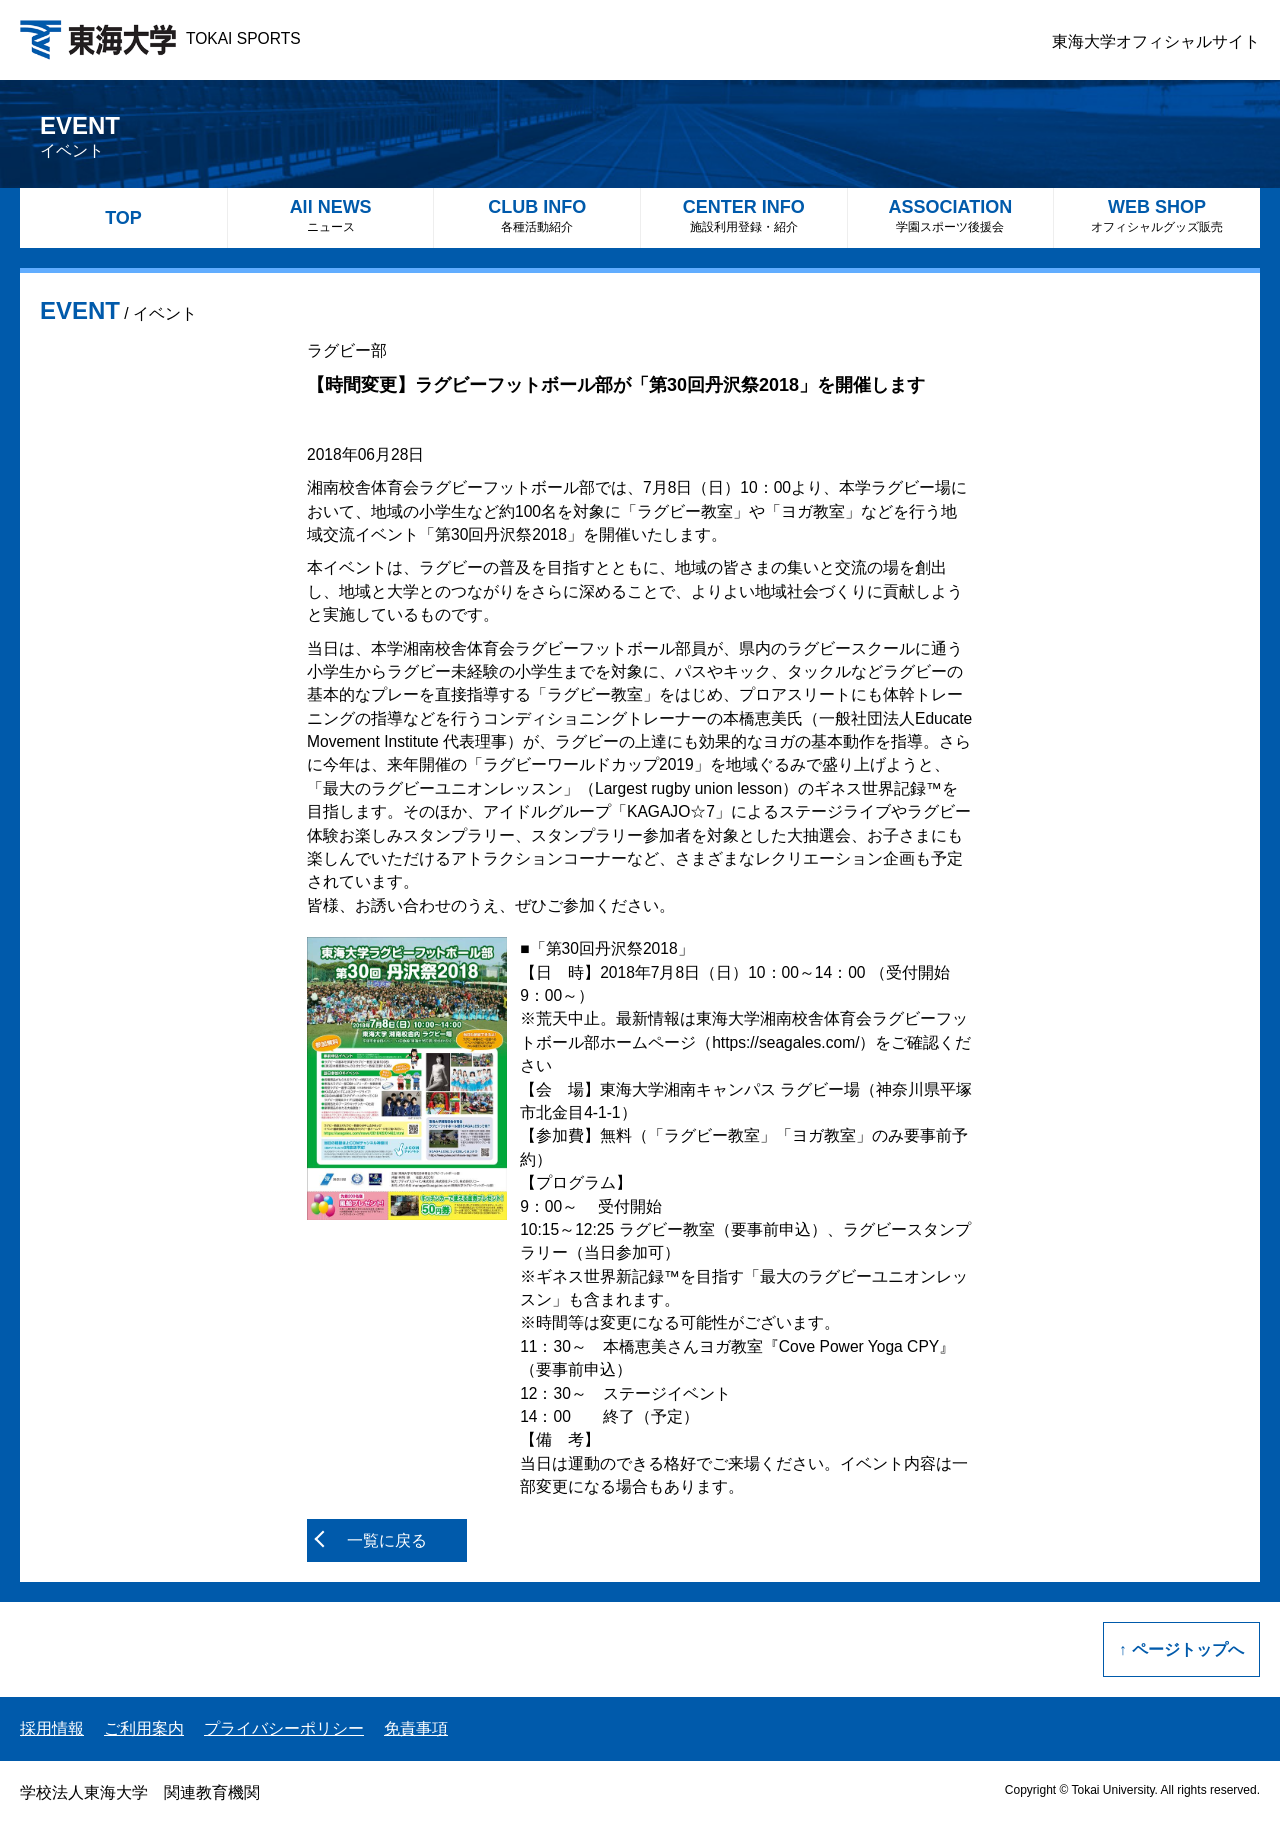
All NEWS (331, 215)
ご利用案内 (144, 1728)
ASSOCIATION (951, 215)
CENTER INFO (744, 215)
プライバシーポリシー (284, 1728)
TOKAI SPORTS (160, 38)
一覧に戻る (387, 1540)
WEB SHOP (1157, 215)
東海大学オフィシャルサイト (1156, 41)
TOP (123, 218)
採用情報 (52, 1728)
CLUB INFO (537, 215)
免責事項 (416, 1728)
